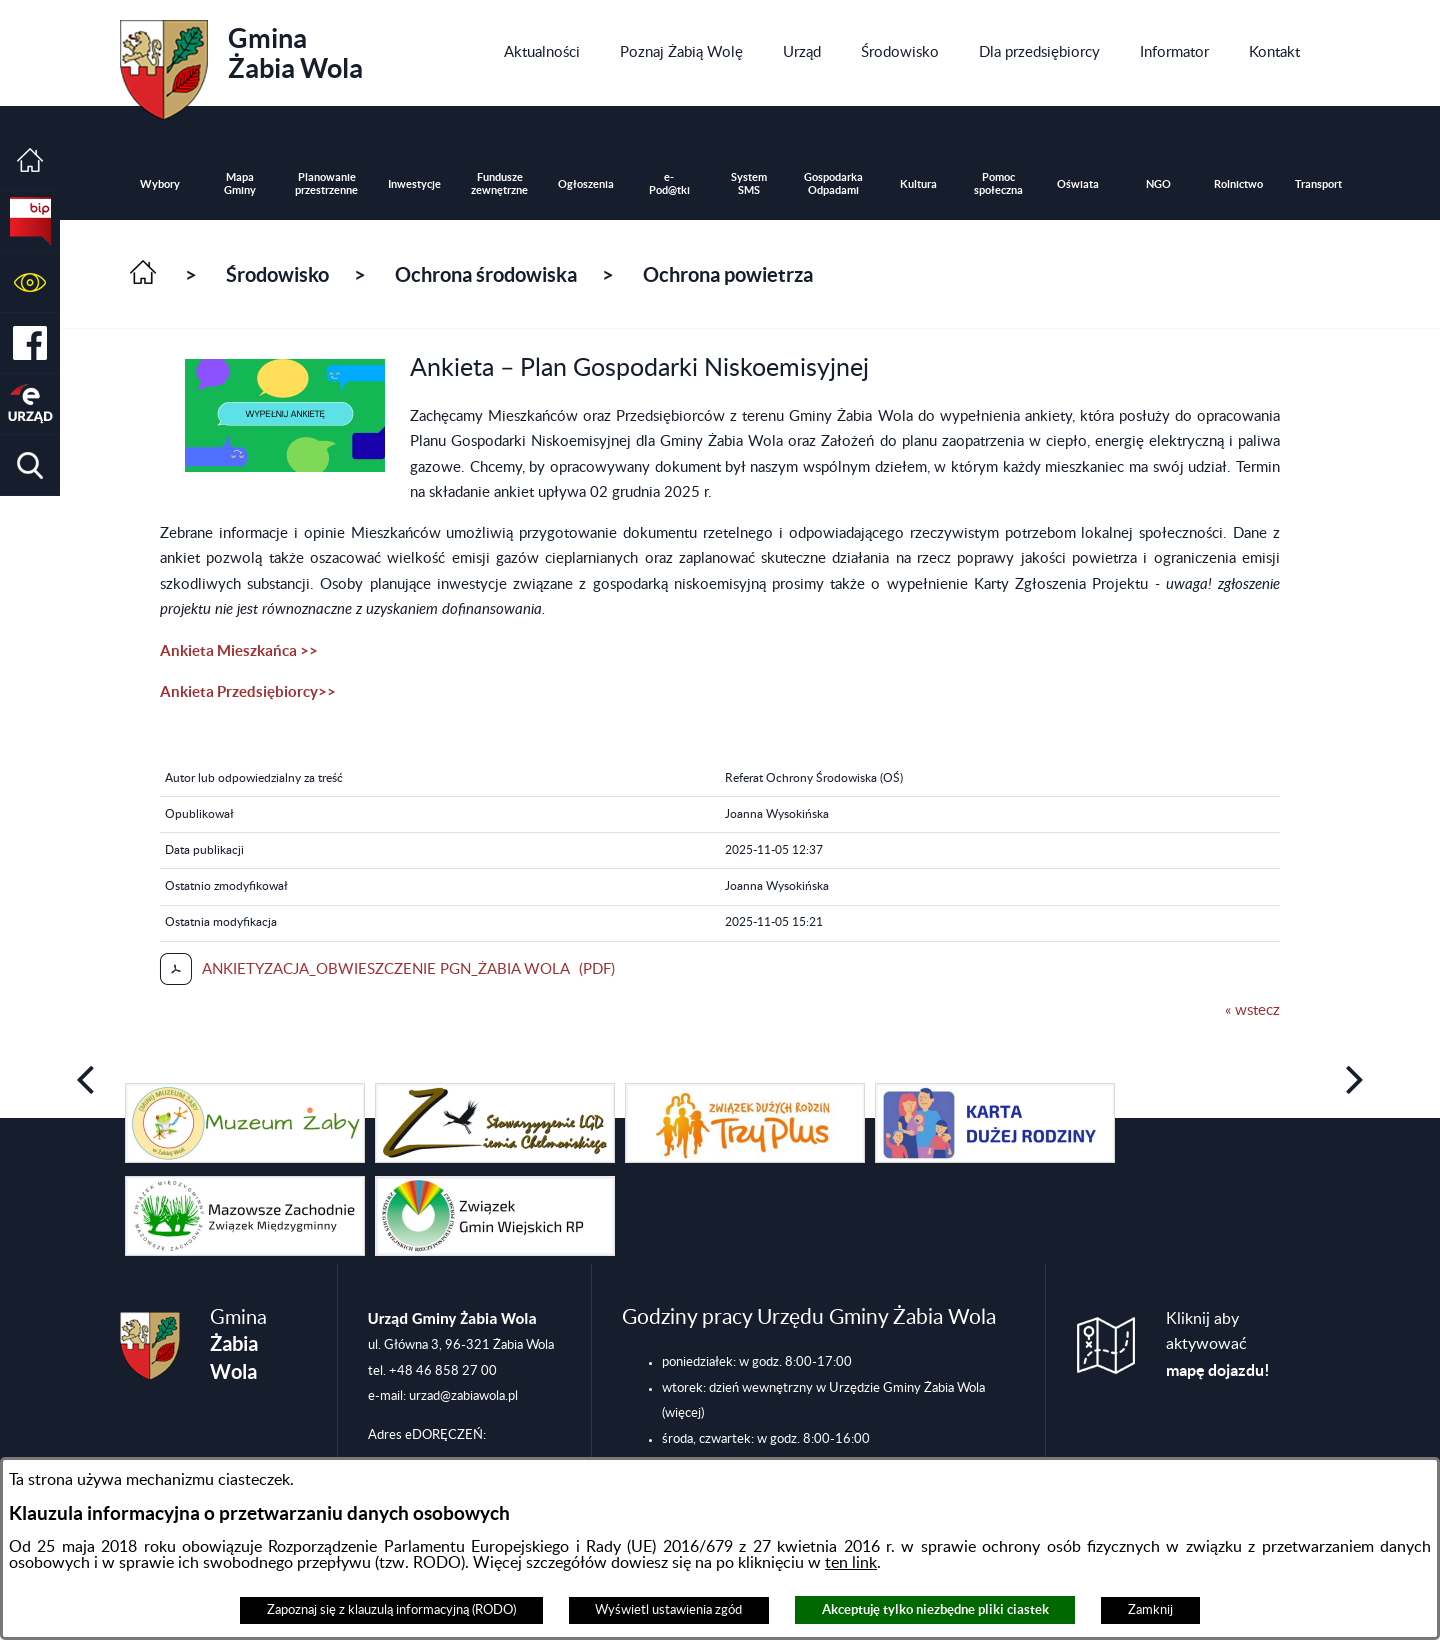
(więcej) (683, 1413)
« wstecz (1252, 1010)
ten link (851, 1563)
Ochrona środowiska (486, 274)
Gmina (241, 63)
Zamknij (1150, 1610)
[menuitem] (542, 53)
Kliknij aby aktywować (1218, 1345)
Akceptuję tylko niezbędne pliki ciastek (935, 1609)
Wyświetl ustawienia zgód (668, 1610)
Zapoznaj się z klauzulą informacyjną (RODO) (391, 1610)
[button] (30, 282)
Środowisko (277, 274)
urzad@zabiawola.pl (463, 1396)
